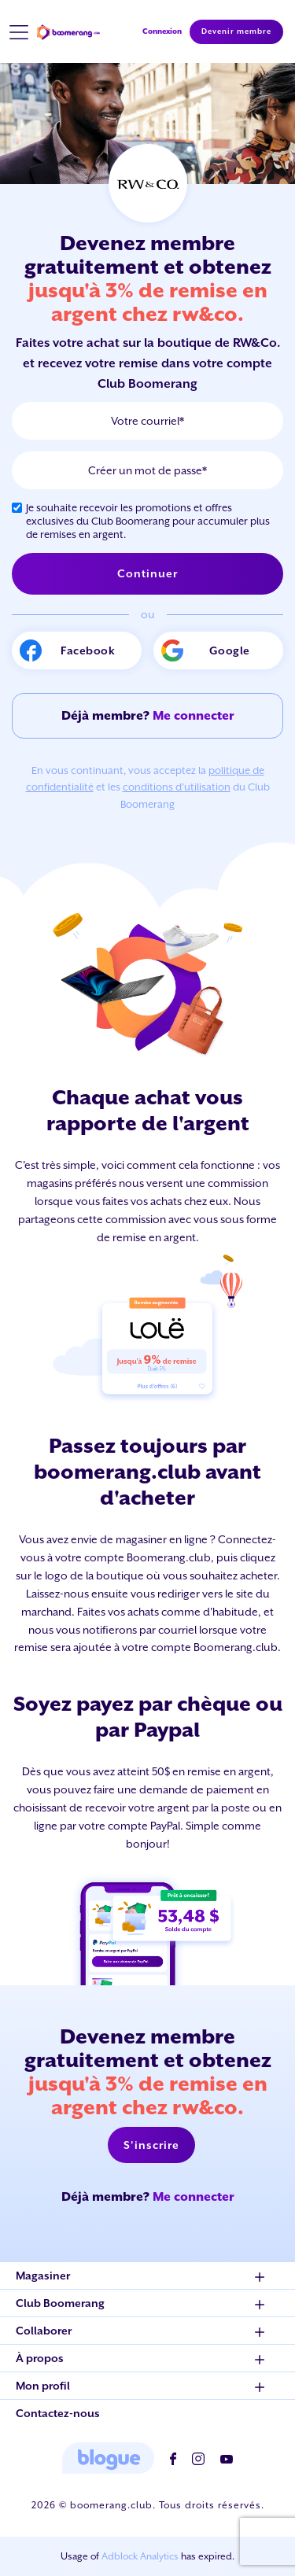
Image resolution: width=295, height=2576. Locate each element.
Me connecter (193, 715)
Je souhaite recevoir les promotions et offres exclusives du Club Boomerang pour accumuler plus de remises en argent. (148, 521)
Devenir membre (236, 31)
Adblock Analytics (140, 2556)
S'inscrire (151, 2145)
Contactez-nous (58, 2413)
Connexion (162, 31)
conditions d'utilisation (176, 787)
